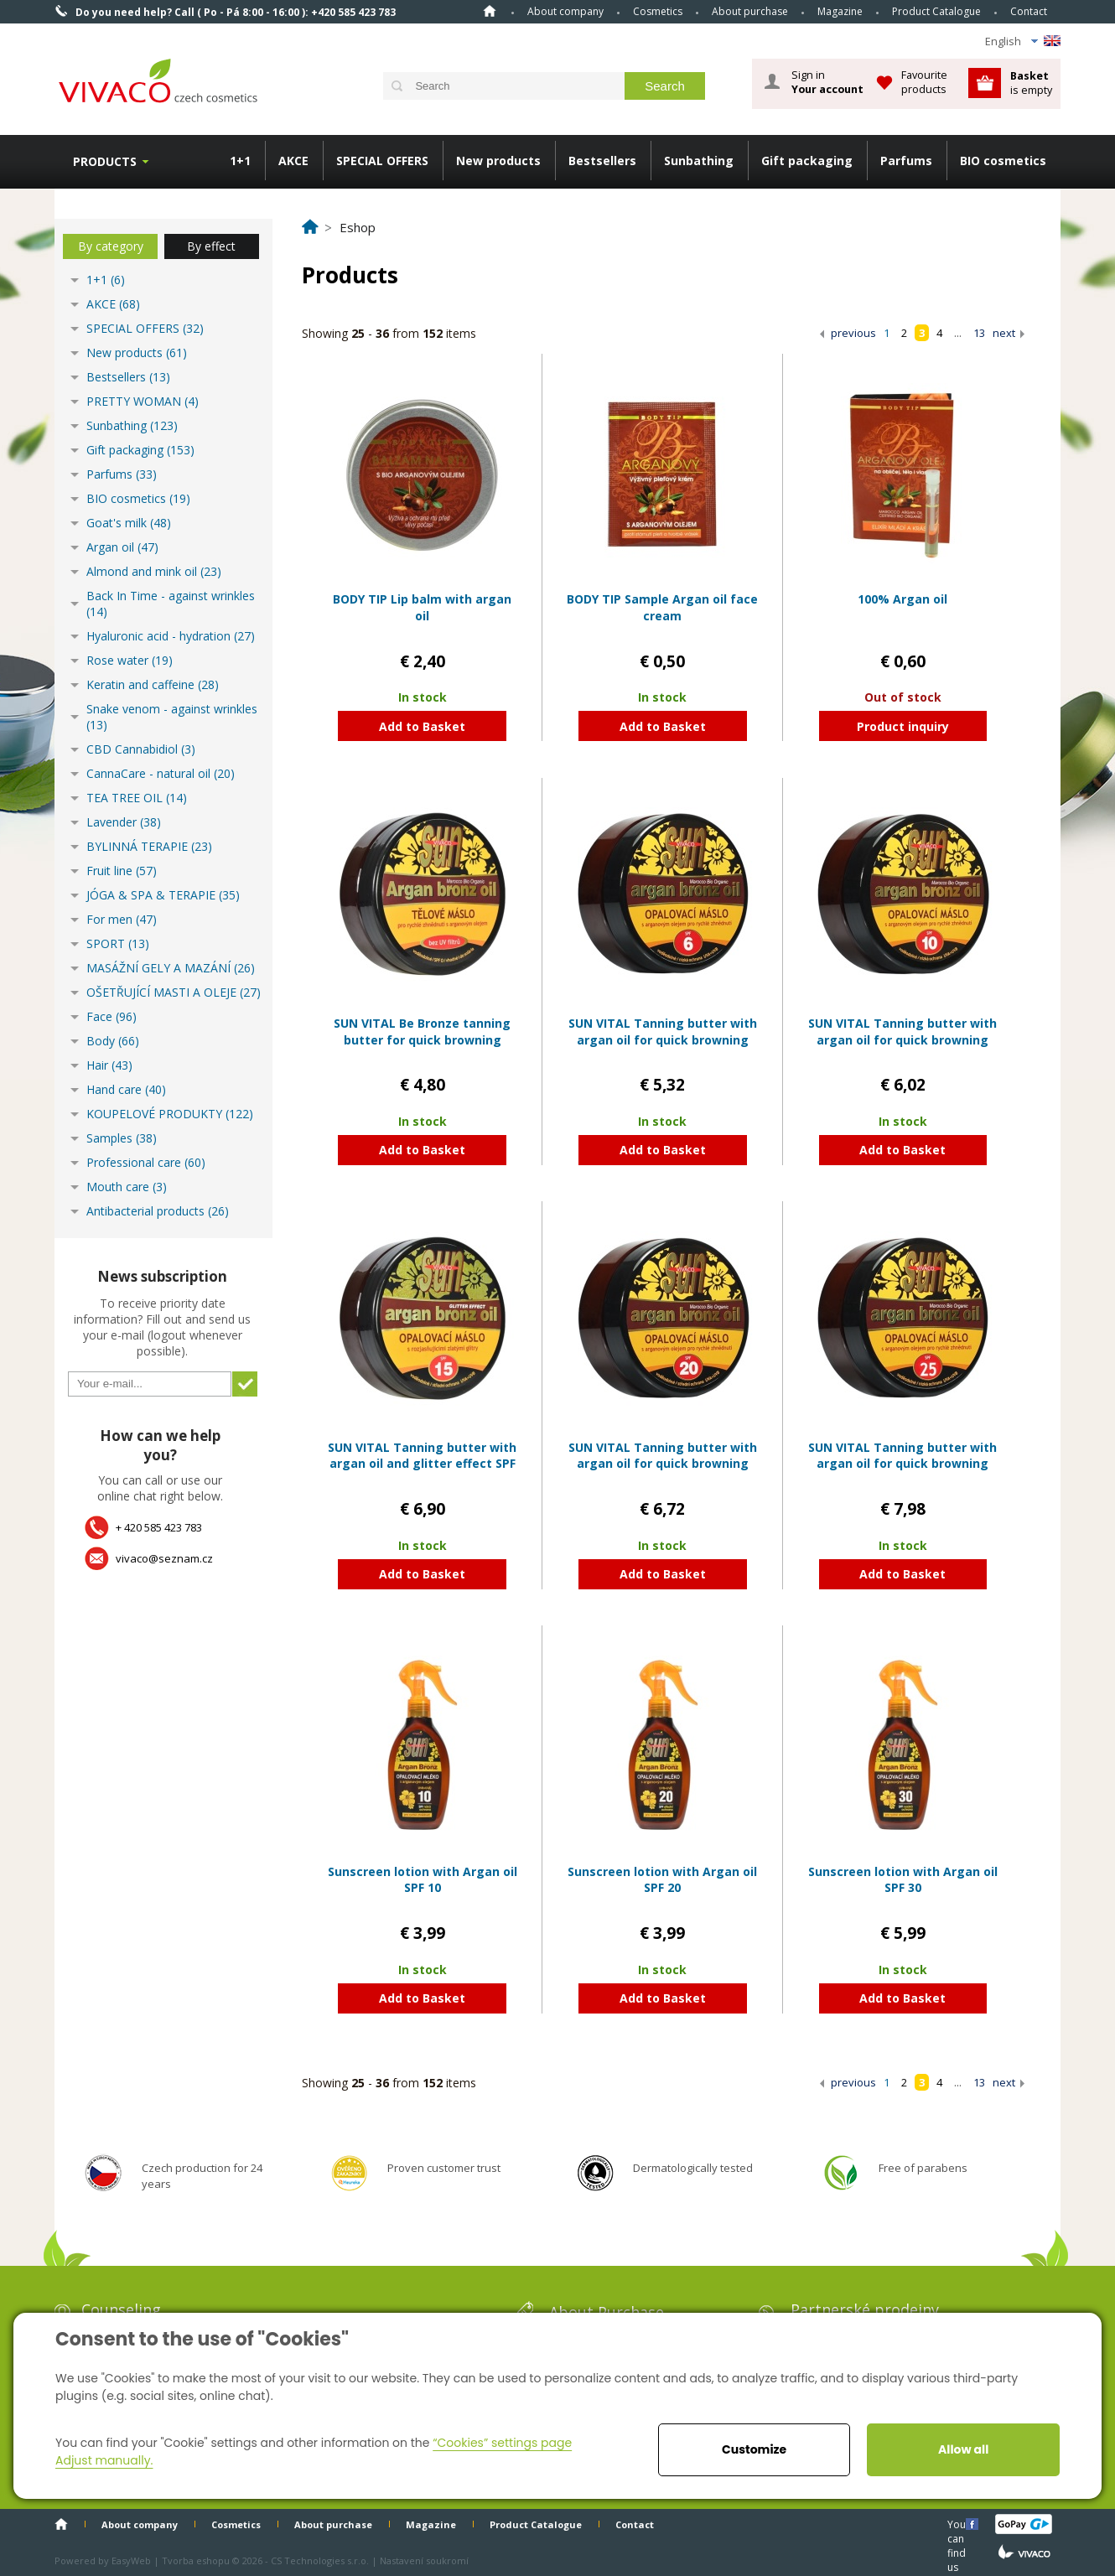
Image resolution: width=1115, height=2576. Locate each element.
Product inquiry (903, 726)
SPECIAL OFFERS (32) (145, 328)
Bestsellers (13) (128, 377)
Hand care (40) (126, 1089)
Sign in (827, 82)
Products (105, 161)
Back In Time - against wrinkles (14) (170, 603)
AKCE (293, 160)
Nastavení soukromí (424, 2560)
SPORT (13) (117, 943)
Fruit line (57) (121, 871)
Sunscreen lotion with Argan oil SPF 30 (903, 1879)
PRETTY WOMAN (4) (142, 401)
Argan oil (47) (122, 547)
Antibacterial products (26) (157, 1211)
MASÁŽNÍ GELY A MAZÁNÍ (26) (170, 968)
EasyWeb (131, 2560)
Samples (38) (121, 1138)
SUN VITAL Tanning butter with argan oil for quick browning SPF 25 (902, 1463)
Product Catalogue (936, 11)
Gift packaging (807, 160)
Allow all (963, 2449)
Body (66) (112, 1041)
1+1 (240, 160)
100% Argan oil (902, 599)
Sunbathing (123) (132, 425)
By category (110, 246)
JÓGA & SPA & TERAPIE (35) (163, 895)
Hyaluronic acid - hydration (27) (170, 636)
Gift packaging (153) (140, 450)
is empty (1031, 82)
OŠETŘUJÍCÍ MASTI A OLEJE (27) (173, 992)
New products (498, 160)
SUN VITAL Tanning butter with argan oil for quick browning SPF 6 (662, 1039)
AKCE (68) (113, 304)
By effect (211, 246)
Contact (1028, 11)
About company (565, 11)
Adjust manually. (104, 2460)
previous (853, 332)
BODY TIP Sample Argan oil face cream (662, 607)
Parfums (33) (121, 474)
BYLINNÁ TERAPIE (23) (149, 846)
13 (979, 332)
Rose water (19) (129, 660)
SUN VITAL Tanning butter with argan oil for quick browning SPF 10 (902, 1039)
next (1004, 332)
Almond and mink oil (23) (153, 571)
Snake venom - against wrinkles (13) (171, 717)
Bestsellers (602, 160)
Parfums (906, 160)
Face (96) (111, 1016)
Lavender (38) (123, 822)
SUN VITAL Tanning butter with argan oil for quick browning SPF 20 (662, 1463)
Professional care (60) (145, 1162)
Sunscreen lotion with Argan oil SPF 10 (422, 1879)
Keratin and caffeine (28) (152, 684)
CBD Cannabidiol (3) (140, 749)
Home (489, 11)
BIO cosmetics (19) (138, 498)
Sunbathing (699, 160)
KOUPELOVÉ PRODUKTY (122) (169, 1114)
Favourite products (924, 82)
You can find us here (958, 2523)
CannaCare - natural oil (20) (160, 773)
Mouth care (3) (126, 1187)
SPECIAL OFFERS (382, 160)
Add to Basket (422, 726)
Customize (754, 2449)
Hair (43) (109, 1065)
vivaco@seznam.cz (164, 1558)
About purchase (750, 11)
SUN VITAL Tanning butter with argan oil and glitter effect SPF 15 (422, 1463)
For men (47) (121, 919)
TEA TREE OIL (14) (136, 798)
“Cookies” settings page (502, 2442)
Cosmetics (657, 11)
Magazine (840, 11)
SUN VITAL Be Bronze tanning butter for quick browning (422, 1031)
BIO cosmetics (1003, 160)
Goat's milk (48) (128, 523)
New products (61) (136, 352)
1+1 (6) (105, 280)
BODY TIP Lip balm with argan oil (422, 607)
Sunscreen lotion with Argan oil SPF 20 (662, 1879)
